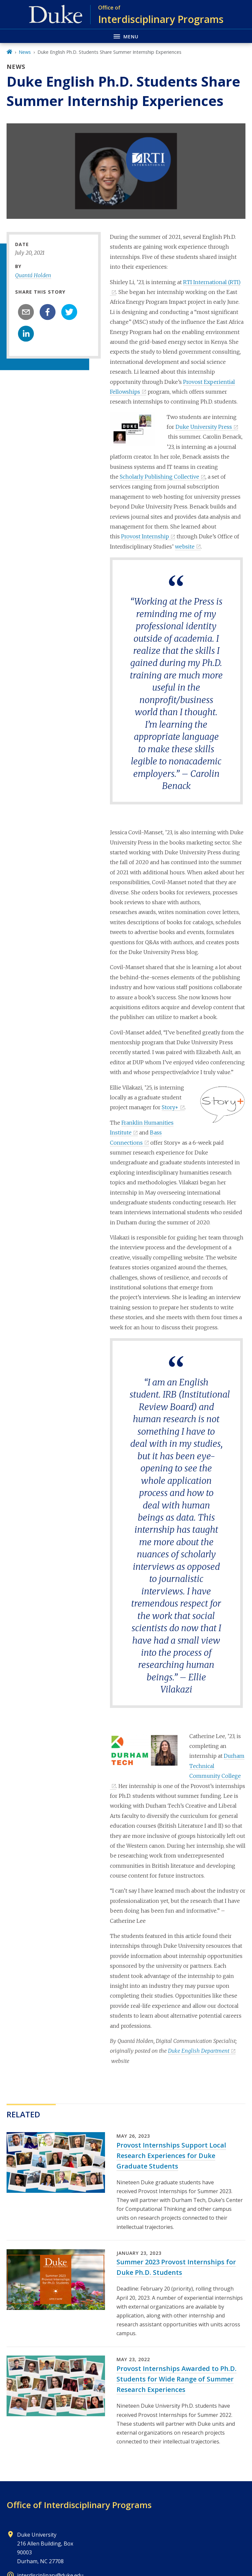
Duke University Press (204, 427)
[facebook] (47, 312)
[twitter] (69, 312)
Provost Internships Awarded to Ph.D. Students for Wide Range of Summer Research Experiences (176, 2379)
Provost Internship (145, 536)
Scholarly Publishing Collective (159, 476)
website (185, 546)
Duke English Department (198, 2050)
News (25, 52)
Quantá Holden (33, 275)
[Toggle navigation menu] (126, 36)
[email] (26, 312)
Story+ (170, 1107)
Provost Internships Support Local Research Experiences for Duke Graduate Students (171, 2156)
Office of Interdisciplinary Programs (79, 2505)
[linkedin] (26, 333)
